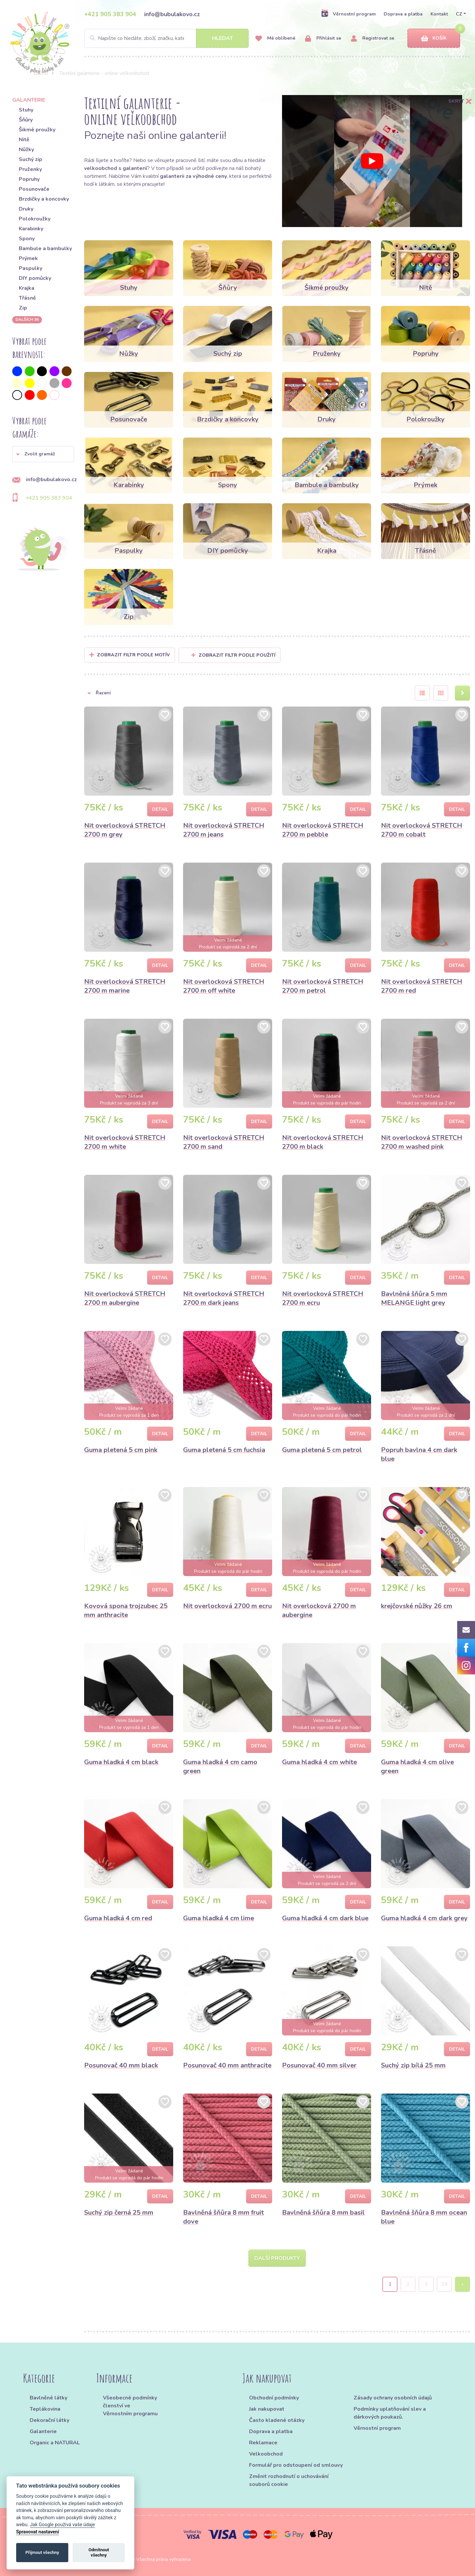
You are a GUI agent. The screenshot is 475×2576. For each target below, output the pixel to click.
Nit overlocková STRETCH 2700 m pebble (322, 830)
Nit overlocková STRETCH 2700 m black (322, 1142)
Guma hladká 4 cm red (118, 1918)
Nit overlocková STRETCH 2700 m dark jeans (223, 1298)
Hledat (222, 38)
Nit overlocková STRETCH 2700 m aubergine (124, 1298)
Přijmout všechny (42, 2552)
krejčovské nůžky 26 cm (416, 1606)
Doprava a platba (403, 14)
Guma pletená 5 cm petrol (322, 1449)
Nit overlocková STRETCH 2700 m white (124, 1142)
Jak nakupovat (266, 2409)
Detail (160, 809)
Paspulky (30, 268)
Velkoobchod (266, 2454)
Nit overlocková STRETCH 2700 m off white (223, 986)
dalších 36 (27, 319)
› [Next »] (462, 2284)
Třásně (27, 298)
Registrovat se (372, 38)
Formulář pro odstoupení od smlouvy (296, 2465)
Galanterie (43, 2431)
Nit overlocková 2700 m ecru (227, 1606)
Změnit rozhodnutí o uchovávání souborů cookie (289, 2480)
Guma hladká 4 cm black (121, 1762)
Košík (434, 38)
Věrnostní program (348, 14)
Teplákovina (45, 2409)
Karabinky (31, 228)
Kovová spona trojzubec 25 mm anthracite (126, 1610)
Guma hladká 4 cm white (319, 1762)
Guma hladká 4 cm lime (218, 1918)
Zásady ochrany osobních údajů (393, 2397)
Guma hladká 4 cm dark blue (325, 1918)
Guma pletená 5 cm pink (120, 1449)
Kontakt (439, 14)
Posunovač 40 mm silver (319, 2065)
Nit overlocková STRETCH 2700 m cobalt (421, 830)
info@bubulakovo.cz (172, 14)
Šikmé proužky (37, 129)
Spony (27, 238)
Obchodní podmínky (274, 2397)
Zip (23, 308)
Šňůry (26, 119)
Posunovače (34, 189)
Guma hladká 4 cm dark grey (424, 1918)
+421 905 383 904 (110, 14)
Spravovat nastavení (37, 2532)
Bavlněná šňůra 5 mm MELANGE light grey (414, 1298)
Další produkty (277, 2258)
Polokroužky (34, 218)
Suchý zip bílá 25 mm (413, 2065)
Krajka (26, 288)
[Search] (166, 38)
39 (444, 2284)
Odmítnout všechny (98, 2552)
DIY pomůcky (35, 278)
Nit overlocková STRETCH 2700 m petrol (322, 986)
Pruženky (30, 169)
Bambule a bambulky (45, 248)
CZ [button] (459, 14)
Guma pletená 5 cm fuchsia (224, 1449)
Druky (26, 209)
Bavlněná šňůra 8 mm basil (323, 2212)
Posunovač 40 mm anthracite (227, 2065)
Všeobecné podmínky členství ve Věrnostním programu (130, 2405)
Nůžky (26, 149)
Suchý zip (30, 159)
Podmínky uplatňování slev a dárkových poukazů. (390, 2413)
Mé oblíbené (275, 38)
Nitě (24, 139)
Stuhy (26, 110)
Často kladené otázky (276, 2420)
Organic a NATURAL (55, 2442)
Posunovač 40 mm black (121, 2065)
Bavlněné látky (48, 2397)
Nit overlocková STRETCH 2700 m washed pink (421, 1142)
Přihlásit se (323, 38)
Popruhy (29, 179)
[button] (43, 454)
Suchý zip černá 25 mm (118, 2212)
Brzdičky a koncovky (44, 199)
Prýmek (28, 258)
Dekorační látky (49, 2420)
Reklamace (263, 2442)
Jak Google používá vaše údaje (62, 2524)
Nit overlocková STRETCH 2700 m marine (124, 986)
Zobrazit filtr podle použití (233, 655)
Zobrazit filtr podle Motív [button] (133, 655)
